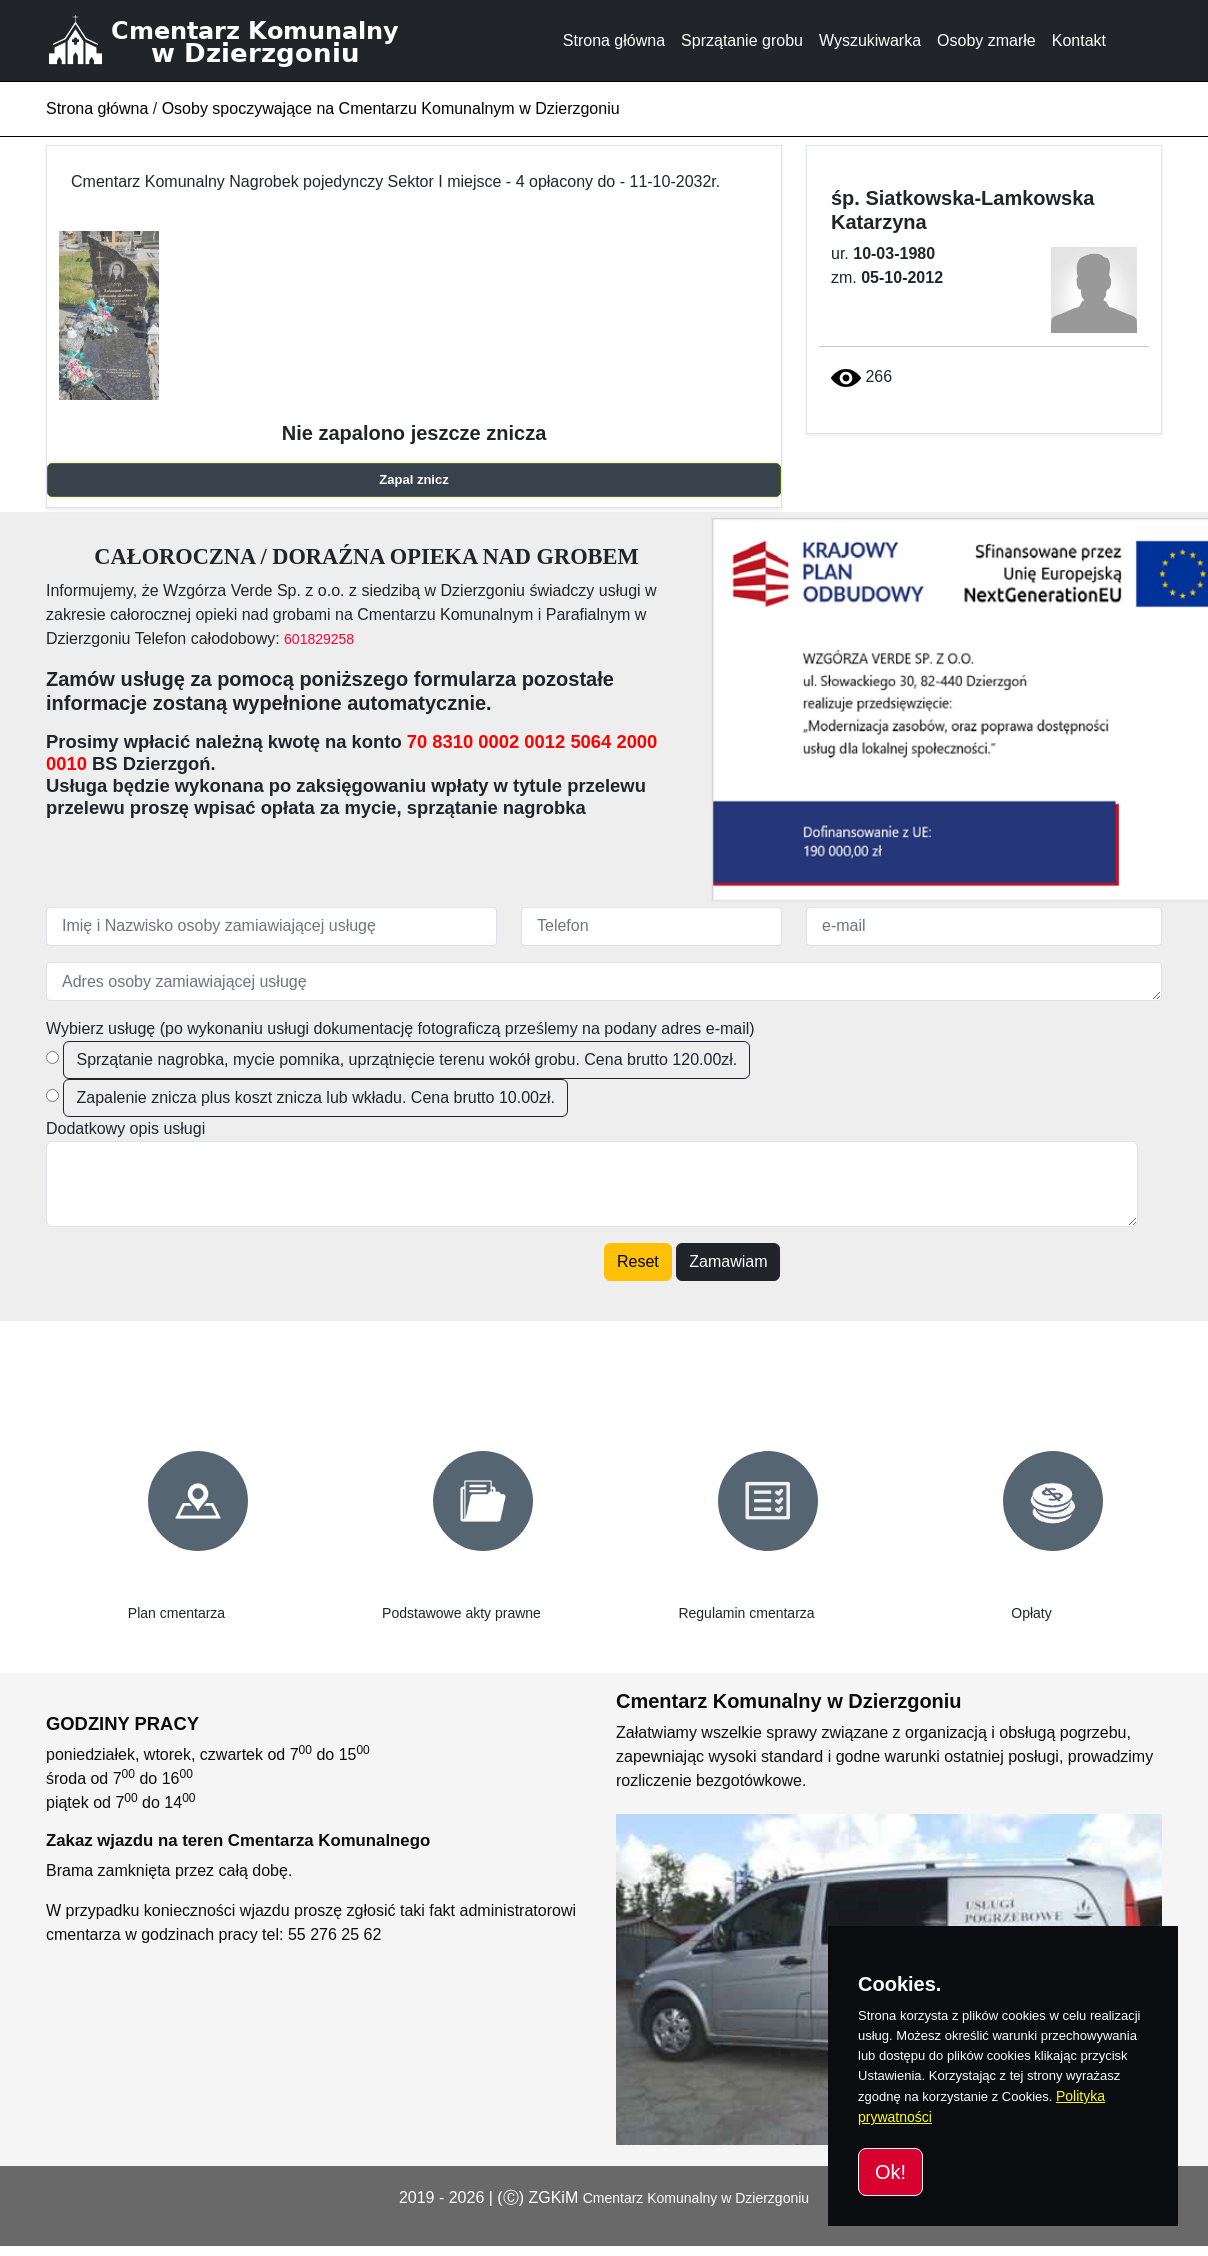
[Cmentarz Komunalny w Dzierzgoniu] (247, 40)
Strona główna (614, 40)
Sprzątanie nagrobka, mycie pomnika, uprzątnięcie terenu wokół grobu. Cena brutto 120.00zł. (406, 1059)
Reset (638, 1261)
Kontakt (1079, 40)
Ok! (890, 2172)
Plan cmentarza (176, 1613)
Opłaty (1031, 1613)
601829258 (319, 639)
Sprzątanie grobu (742, 40)
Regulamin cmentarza (746, 1613)
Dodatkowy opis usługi (125, 1128)
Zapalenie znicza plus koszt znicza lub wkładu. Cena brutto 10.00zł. (315, 1097)
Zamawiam (728, 1261)
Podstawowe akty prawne (461, 1613)
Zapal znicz (413, 479)
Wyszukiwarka (870, 40)
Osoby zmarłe (986, 40)
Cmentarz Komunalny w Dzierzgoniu (696, 2198)
